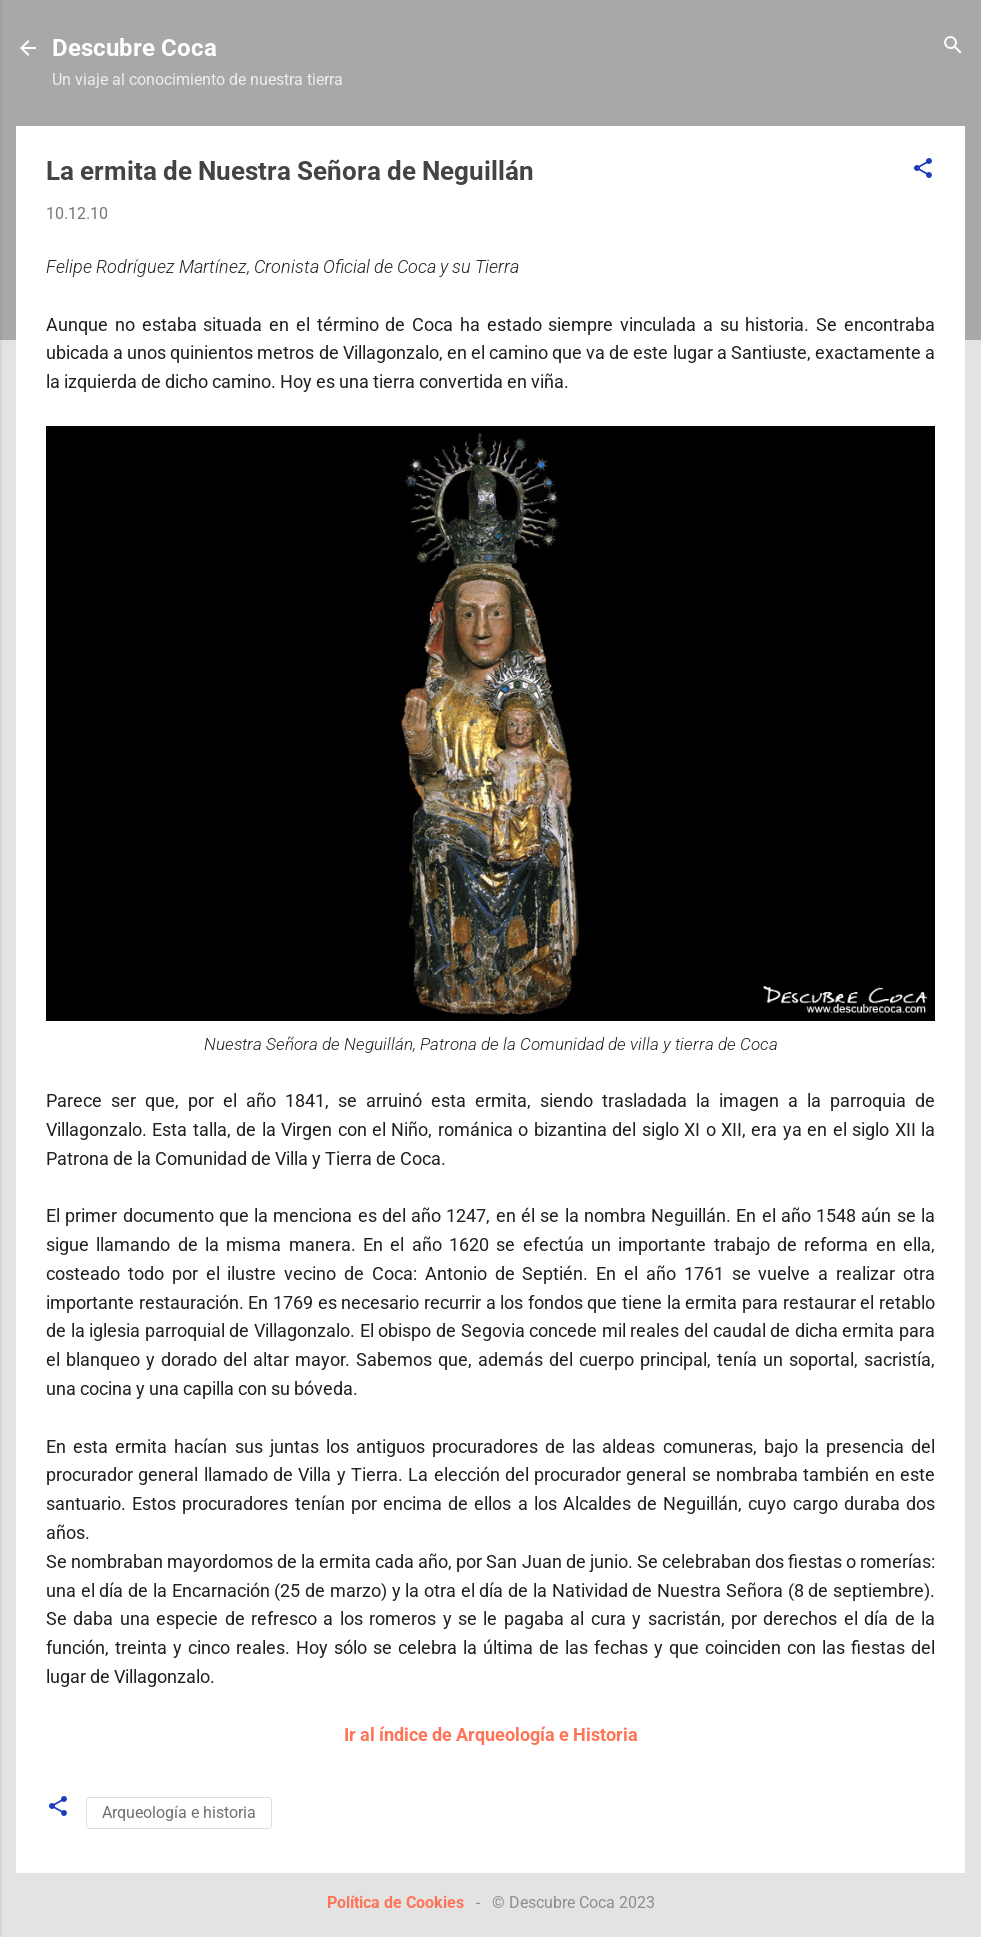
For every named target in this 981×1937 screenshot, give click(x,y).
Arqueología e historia (179, 1812)
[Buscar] (953, 46)
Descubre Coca (134, 48)
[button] (923, 169)
